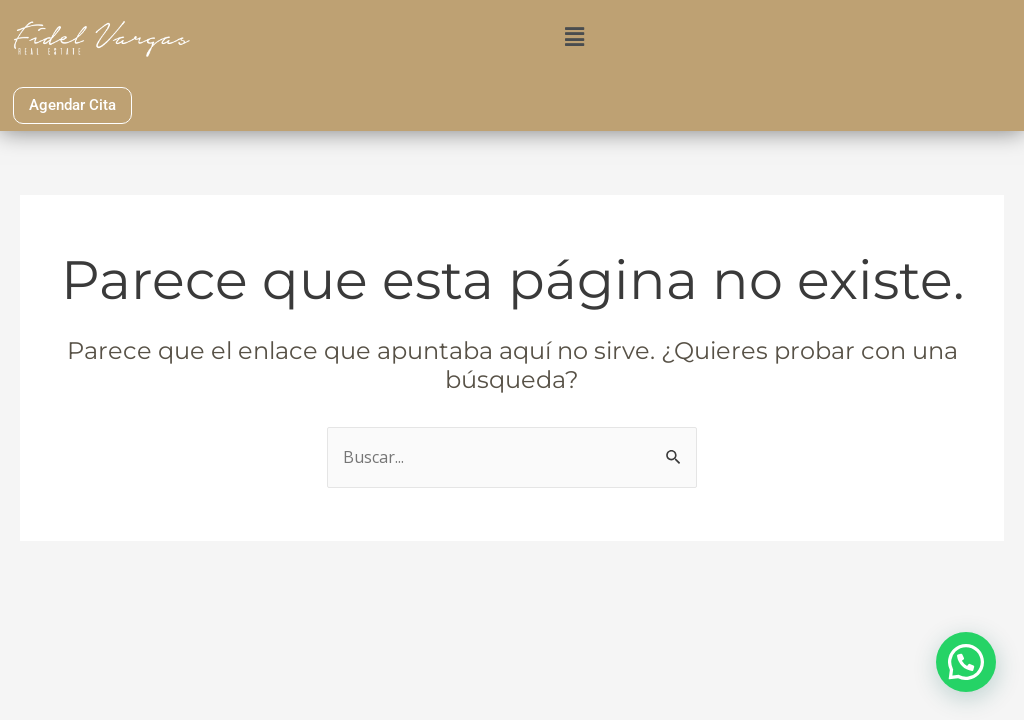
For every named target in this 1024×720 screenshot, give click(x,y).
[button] (575, 36)
